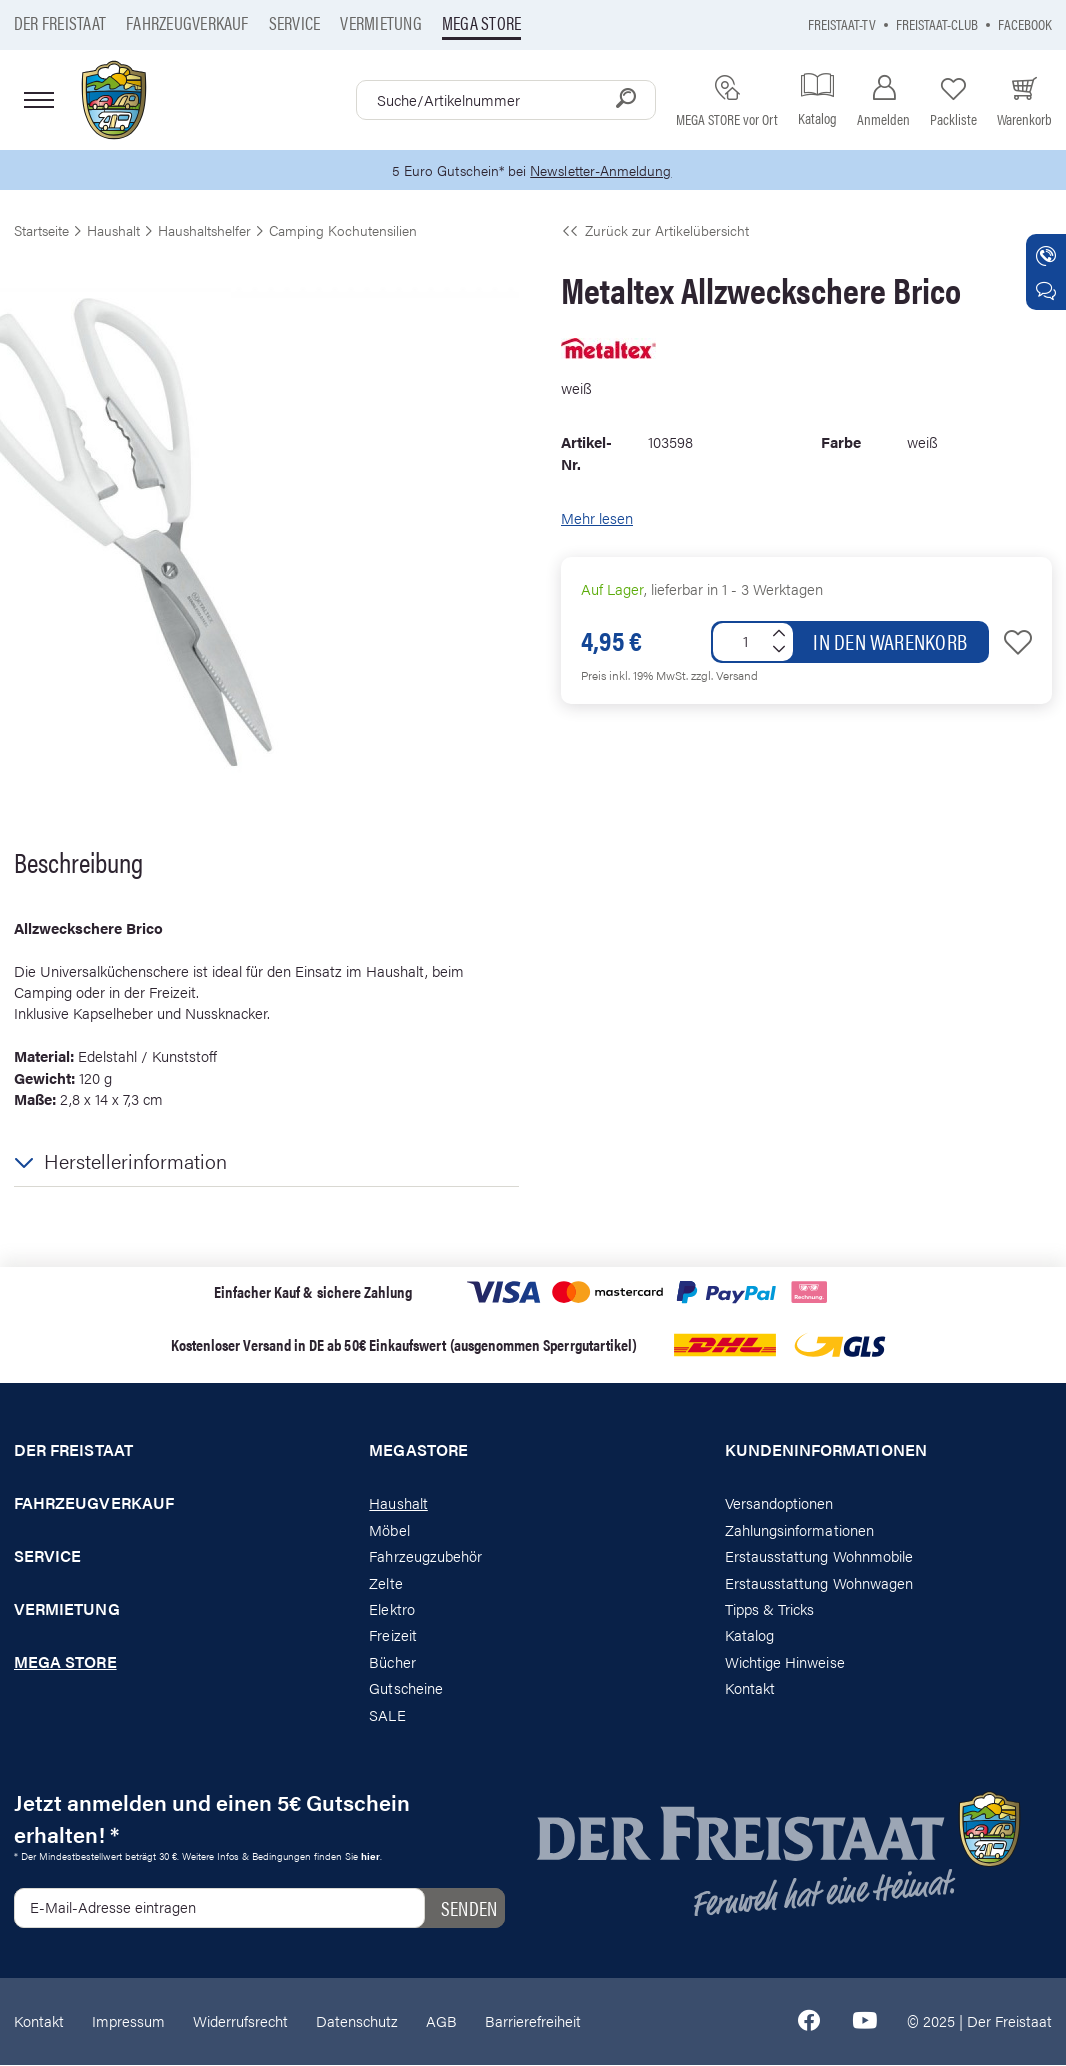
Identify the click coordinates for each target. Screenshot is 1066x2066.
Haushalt (398, 1504)
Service (295, 22)
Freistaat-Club (937, 23)
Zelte (385, 1583)
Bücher (392, 1662)
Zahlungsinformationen (799, 1530)
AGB (441, 2021)
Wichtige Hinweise (785, 1662)
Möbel (389, 1530)
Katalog (749, 1636)
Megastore (418, 1452)
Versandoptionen (779, 1504)
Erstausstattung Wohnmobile (819, 1556)
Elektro (391, 1609)
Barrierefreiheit (533, 2021)
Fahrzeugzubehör (425, 1556)
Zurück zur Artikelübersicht (655, 231)
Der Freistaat (60, 22)
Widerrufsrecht (240, 2021)
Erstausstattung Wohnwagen (819, 1583)
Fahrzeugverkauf (187, 22)
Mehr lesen (597, 519)
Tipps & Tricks (770, 1609)
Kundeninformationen (826, 1452)
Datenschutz (357, 2021)
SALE (387, 1715)
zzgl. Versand (724, 676)
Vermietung (380, 22)
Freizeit (392, 1636)
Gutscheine (406, 1689)
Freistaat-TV (842, 23)
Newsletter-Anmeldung (604, 170)
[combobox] (506, 100)
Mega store (481, 22)
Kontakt (750, 1689)
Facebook (1025, 23)
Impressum (128, 2021)
